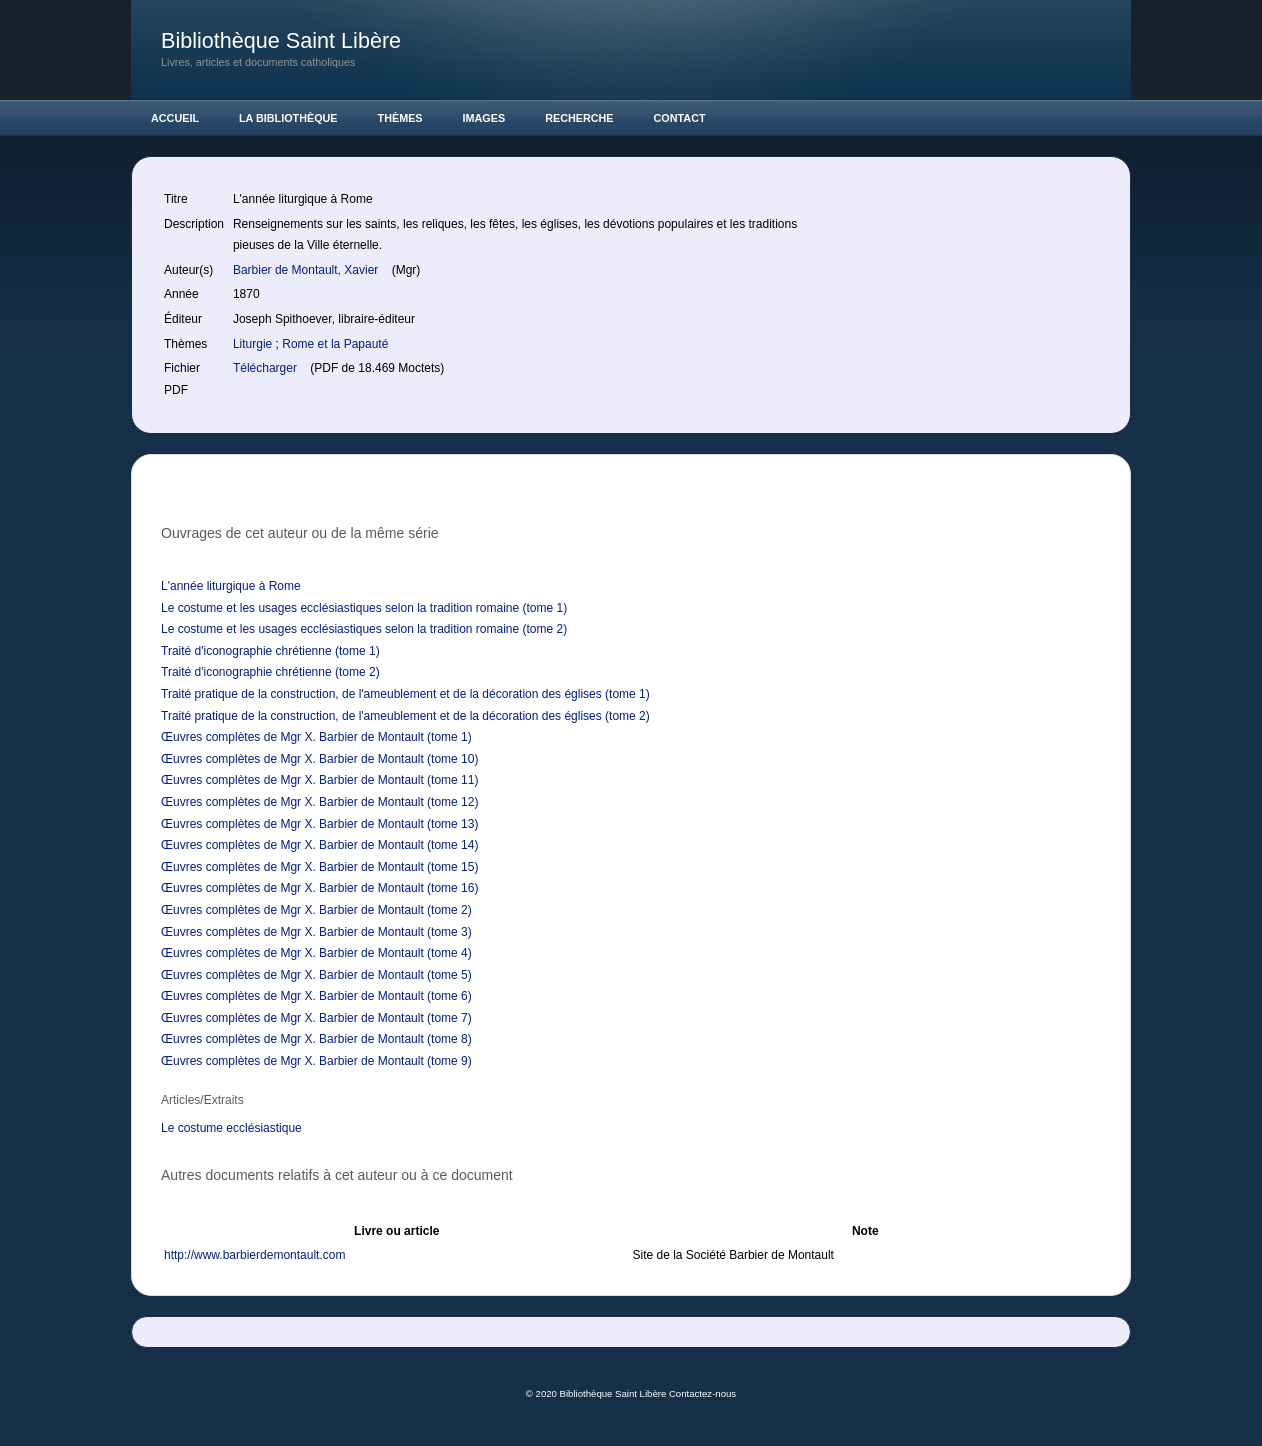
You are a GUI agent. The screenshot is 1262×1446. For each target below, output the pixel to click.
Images (484, 118)
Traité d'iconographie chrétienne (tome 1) (270, 651)
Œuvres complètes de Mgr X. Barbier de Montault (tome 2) (316, 910)
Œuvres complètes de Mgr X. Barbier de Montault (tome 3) (316, 932)
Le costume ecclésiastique (231, 1128)
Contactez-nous (702, 1393)
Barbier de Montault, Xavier (307, 270)
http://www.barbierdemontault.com (254, 1255)
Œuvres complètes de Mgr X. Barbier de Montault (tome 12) (319, 802)
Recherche (579, 118)
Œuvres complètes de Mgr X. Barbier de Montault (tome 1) (316, 737)
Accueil (175, 118)
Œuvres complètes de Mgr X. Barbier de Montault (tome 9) (316, 1061)
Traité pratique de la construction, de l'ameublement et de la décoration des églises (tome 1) (405, 694)
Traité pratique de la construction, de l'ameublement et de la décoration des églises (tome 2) (405, 716)
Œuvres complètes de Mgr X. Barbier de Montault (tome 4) (316, 953)
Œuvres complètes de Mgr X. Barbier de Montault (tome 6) (316, 996)
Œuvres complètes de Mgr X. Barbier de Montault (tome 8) (316, 1039)
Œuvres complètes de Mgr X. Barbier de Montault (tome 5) (316, 975)
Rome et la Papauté (335, 344)
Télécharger (266, 368)
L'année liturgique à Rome (231, 586)
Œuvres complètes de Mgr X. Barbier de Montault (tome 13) (319, 824)
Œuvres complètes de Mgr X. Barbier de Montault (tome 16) (319, 888)
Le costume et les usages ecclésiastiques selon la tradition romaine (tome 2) (364, 629)
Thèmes (400, 118)
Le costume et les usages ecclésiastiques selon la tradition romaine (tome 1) (364, 608)
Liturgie (254, 344)
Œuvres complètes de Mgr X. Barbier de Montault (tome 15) (319, 867)
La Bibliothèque (288, 118)
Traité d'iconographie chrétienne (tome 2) (270, 672)
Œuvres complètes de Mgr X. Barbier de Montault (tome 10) (319, 759)
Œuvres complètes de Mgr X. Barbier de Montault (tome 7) (316, 1018)
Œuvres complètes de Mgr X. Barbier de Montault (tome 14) (319, 845)
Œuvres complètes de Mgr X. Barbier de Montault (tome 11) (319, 780)
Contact (680, 118)
